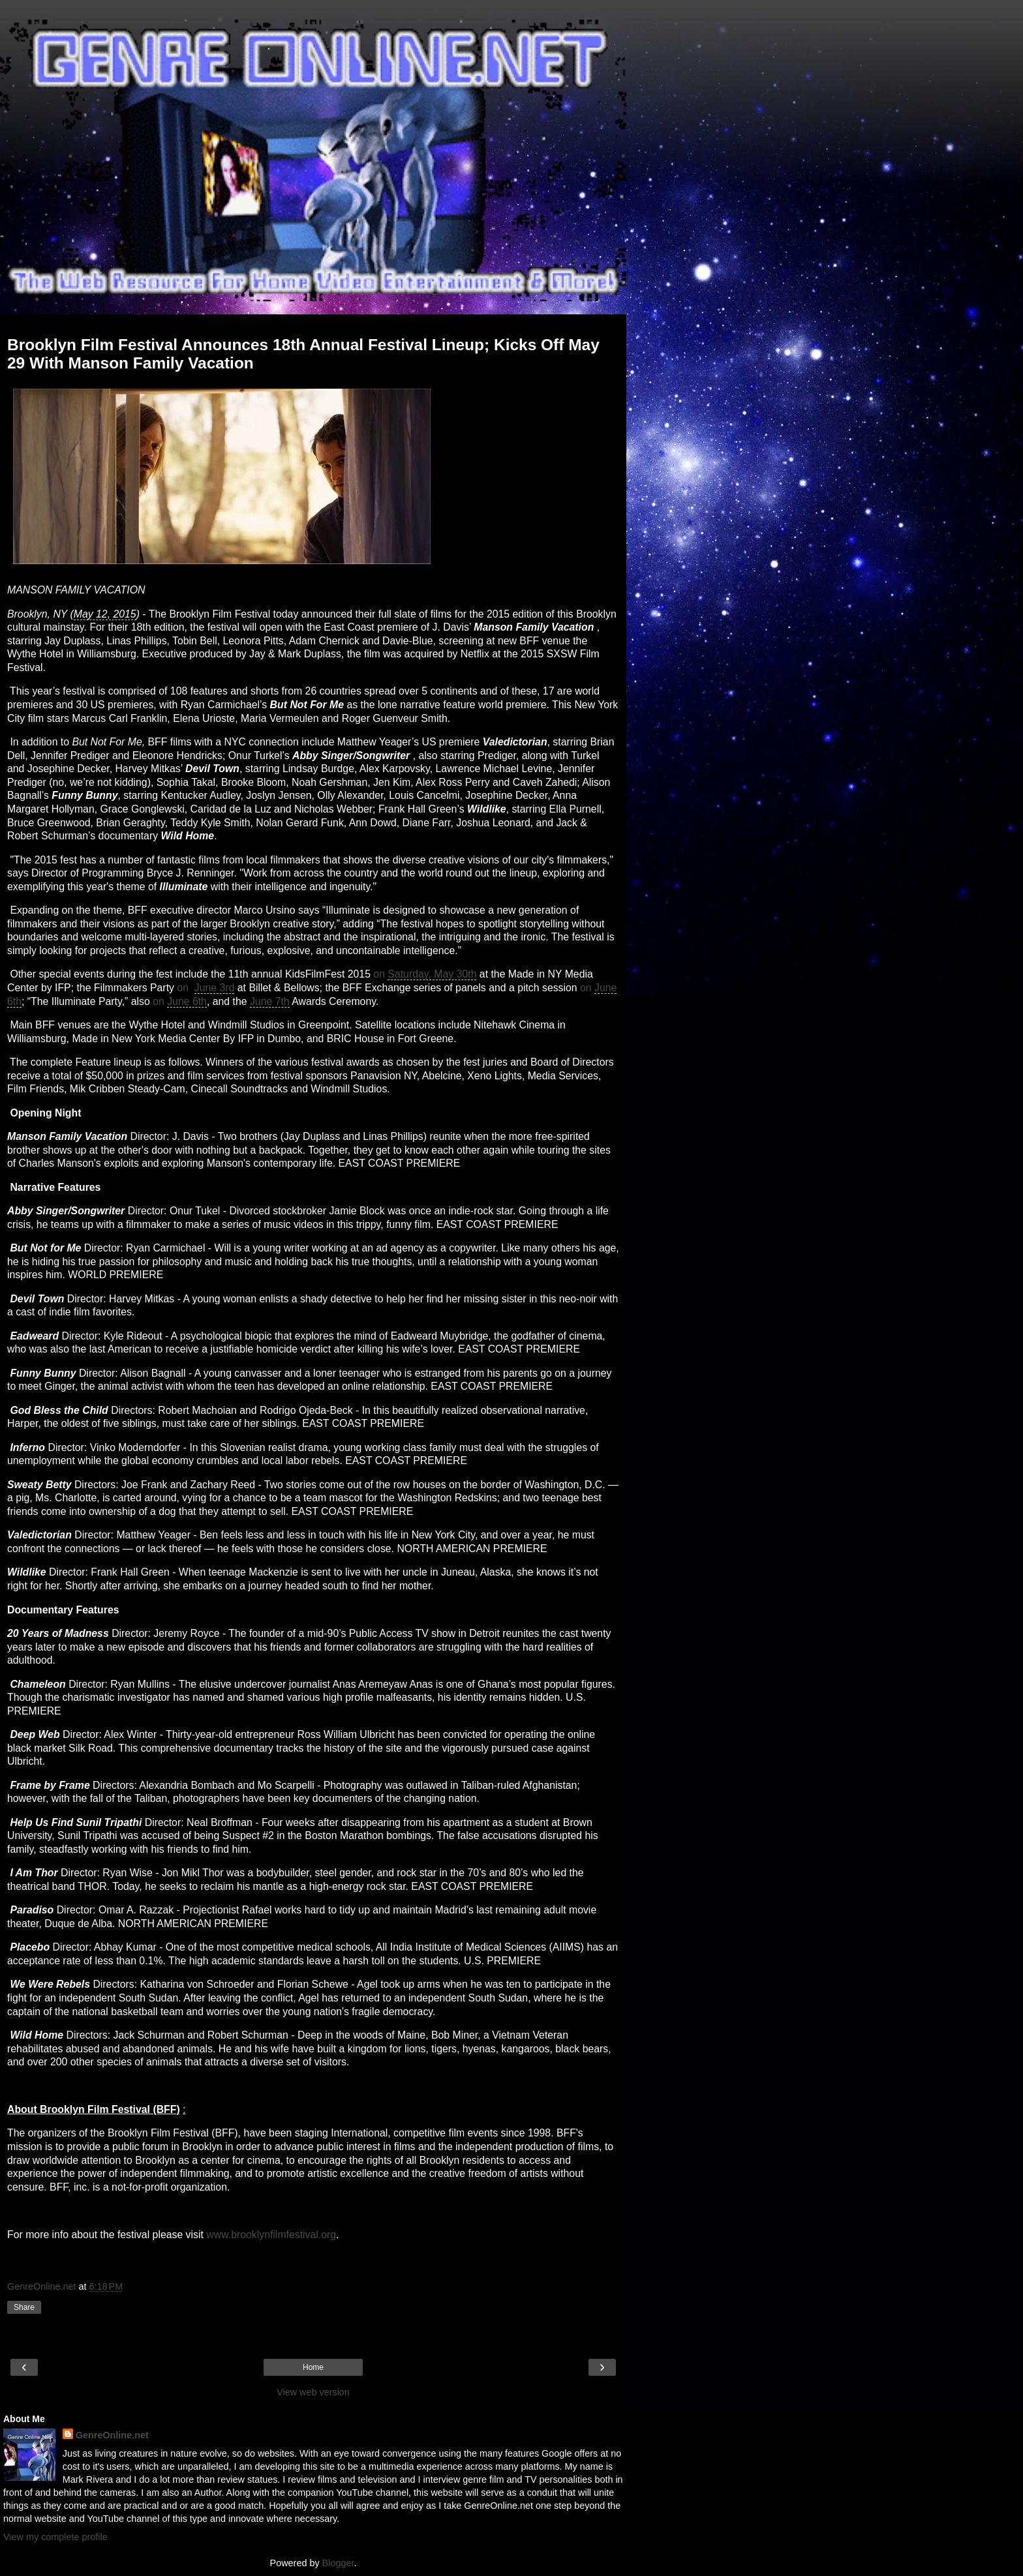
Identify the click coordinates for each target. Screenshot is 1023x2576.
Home (313, 2367)
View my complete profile (55, 2537)
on (380, 974)
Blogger (338, 2563)
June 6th (187, 1001)
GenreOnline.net (112, 2435)
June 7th (270, 1001)
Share (24, 2307)
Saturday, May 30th (432, 974)
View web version (313, 2392)
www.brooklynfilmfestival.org (271, 2234)
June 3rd (214, 987)
